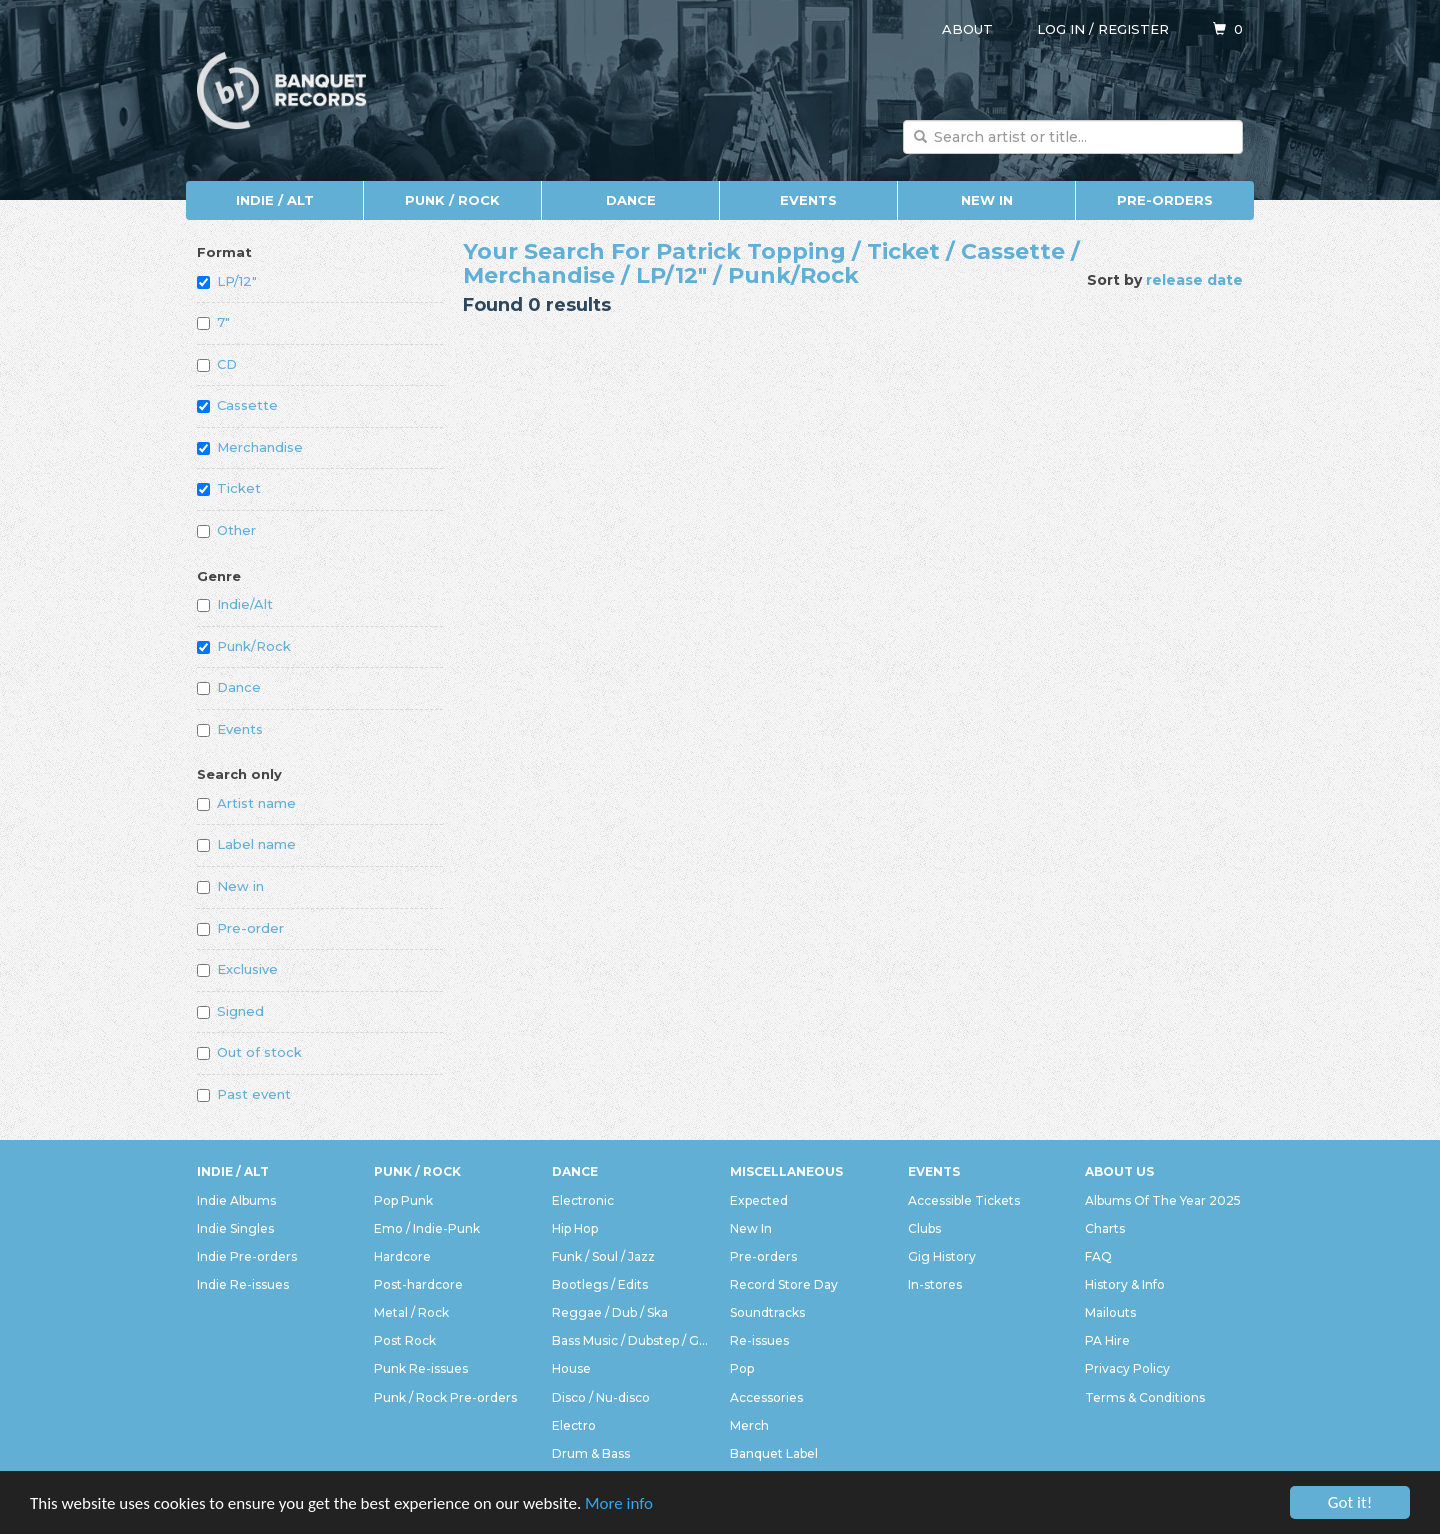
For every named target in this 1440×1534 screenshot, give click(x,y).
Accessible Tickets (964, 1200)
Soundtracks (767, 1312)
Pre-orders (1165, 200)
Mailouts (1110, 1312)
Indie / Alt (275, 200)
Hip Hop (575, 1228)
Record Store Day (784, 1284)
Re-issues (759, 1340)
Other (226, 530)
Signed (230, 1011)
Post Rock (405, 1340)
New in (230, 886)
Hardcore (402, 1256)
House (571, 1368)
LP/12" (227, 281)
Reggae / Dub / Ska (610, 1312)
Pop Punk (403, 1200)
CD (217, 364)
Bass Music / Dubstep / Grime (631, 1340)
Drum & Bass (591, 1453)
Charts (1105, 1228)
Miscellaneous (786, 1171)
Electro (574, 1425)
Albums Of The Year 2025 (1163, 1200)
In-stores (935, 1284)
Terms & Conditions (1145, 1397)
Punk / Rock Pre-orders (445, 1397)
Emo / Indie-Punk (427, 1228)
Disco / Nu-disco (601, 1397)
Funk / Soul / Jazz (603, 1256)
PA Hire (1107, 1340)
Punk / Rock (452, 200)
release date (1194, 280)
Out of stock (249, 1052)
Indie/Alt (235, 604)
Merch (749, 1425)
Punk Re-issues (421, 1368)
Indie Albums (236, 1200)
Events (808, 200)
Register (1133, 29)
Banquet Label (774, 1453)
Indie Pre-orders (247, 1256)
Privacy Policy (1127, 1368)
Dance (631, 200)
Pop (742, 1368)
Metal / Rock (411, 1312)
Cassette (237, 405)
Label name (246, 844)
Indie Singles (235, 1228)
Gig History (942, 1256)
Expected (759, 1200)
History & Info (1125, 1284)
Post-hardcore (418, 1284)
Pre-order (240, 928)
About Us (1119, 1171)
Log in (1061, 29)
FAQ (1098, 1256)
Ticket (229, 488)
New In (987, 200)
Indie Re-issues (243, 1284)
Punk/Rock (244, 646)
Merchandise (250, 447)
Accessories (766, 1397)
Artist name (246, 803)
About (967, 29)
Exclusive (237, 969)
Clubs (924, 1228)
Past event (244, 1094)
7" (213, 322)
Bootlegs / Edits (600, 1284)
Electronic (583, 1200)
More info (619, 1503)
